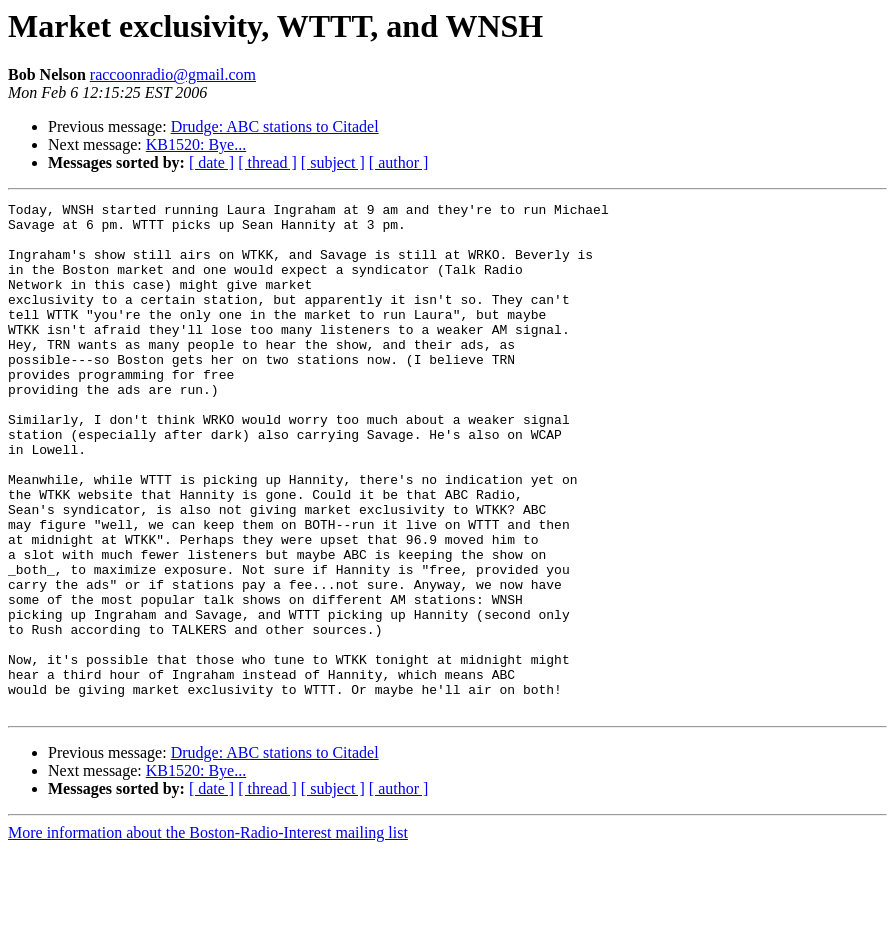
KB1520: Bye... (196, 144)
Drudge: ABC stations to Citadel (275, 126)
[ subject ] (333, 162)
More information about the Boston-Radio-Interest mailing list (208, 934)
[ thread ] (267, 162)
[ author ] (399, 162)
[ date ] (211, 162)
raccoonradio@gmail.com (173, 74)
